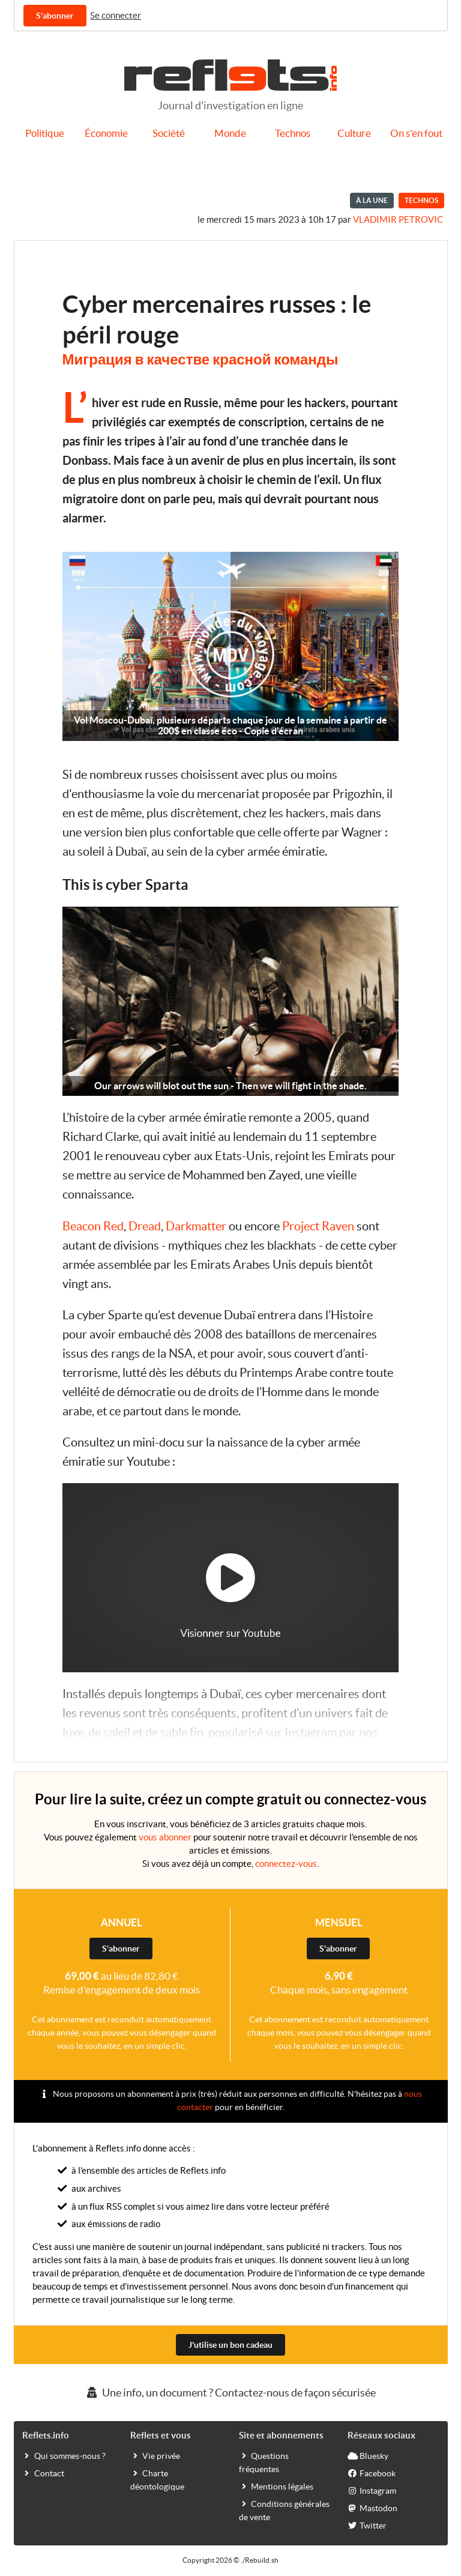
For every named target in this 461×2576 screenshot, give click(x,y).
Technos (292, 133)
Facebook (372, 2472)
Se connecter (115, 15)
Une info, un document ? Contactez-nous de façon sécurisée (230, 2392)
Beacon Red (93, 1226)
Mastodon (372, 2507)
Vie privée (155, 2455)
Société (168, 133)
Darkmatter (196, 1226)
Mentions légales (276, 2486)
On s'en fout (416, 133)
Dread (144, 1226)
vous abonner (165, 1837)
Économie (106, 133)
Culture (354, 133)
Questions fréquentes (264, 2462)
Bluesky (368, 2455)
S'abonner (55, 15)
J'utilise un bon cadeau (230, 2345)
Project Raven (318, 1226)
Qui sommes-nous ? (64, 2455)
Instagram (372, 2490)
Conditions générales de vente (284, 2510)
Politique (44, 133)
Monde (230, 133)
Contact (43, 2472)
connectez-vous (286, 1863)
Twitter (367, 2525)
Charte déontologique (157, 2479)
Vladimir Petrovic (398, 219)
